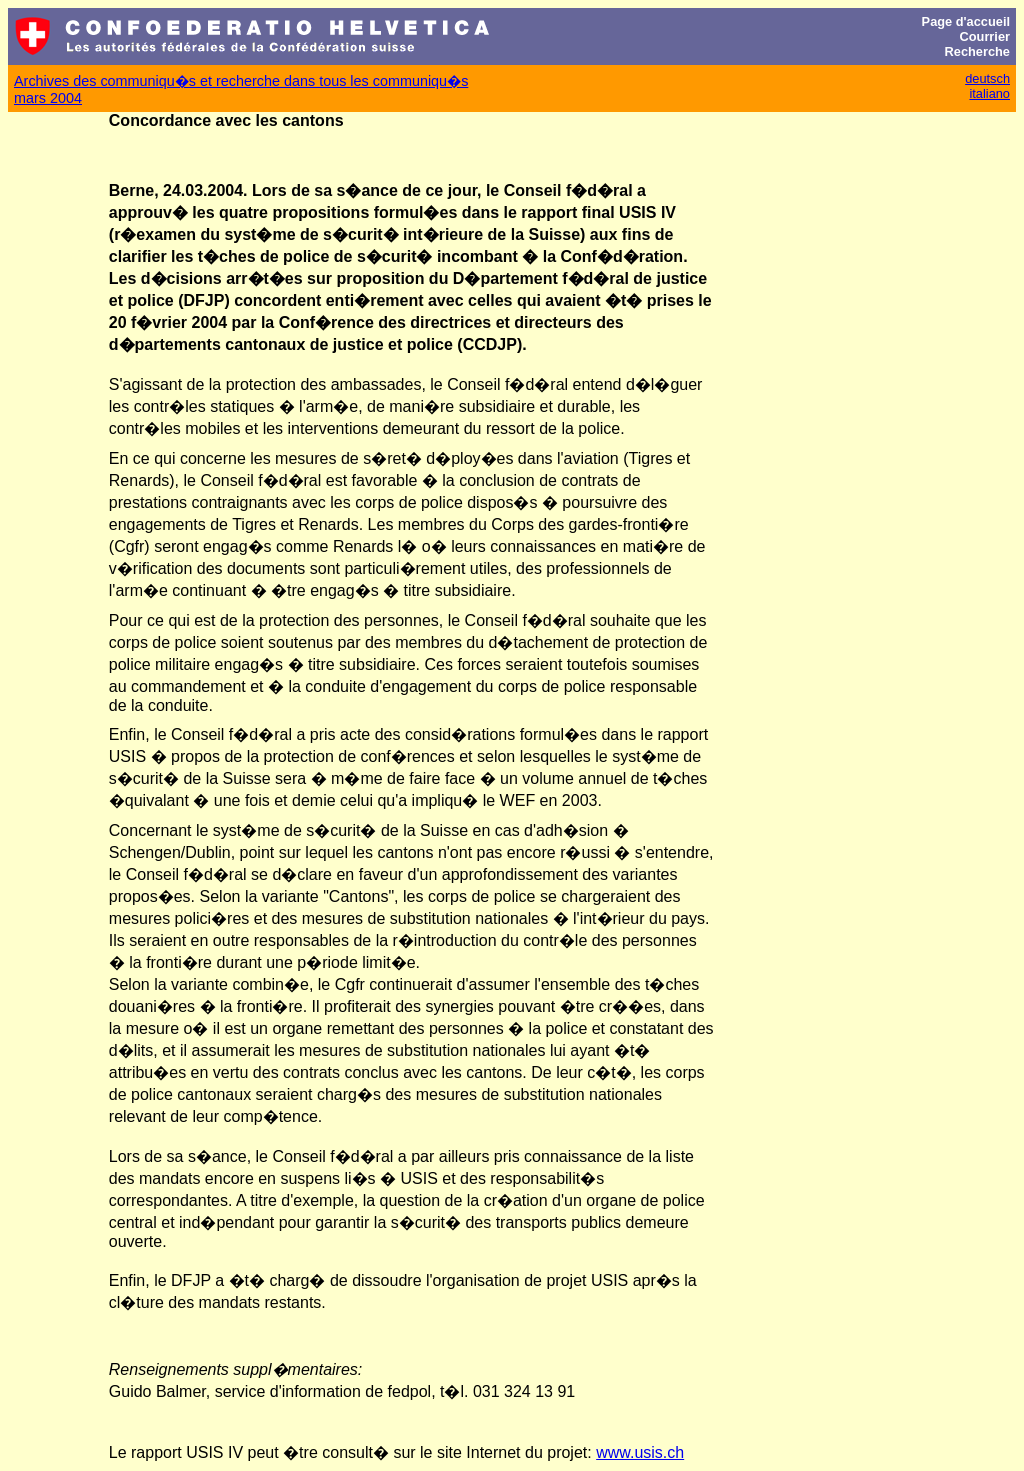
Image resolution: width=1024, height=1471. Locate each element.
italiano (989, 93)
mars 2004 (48, 98)
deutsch (987, 78)
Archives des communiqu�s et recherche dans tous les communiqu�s (241, 81)
